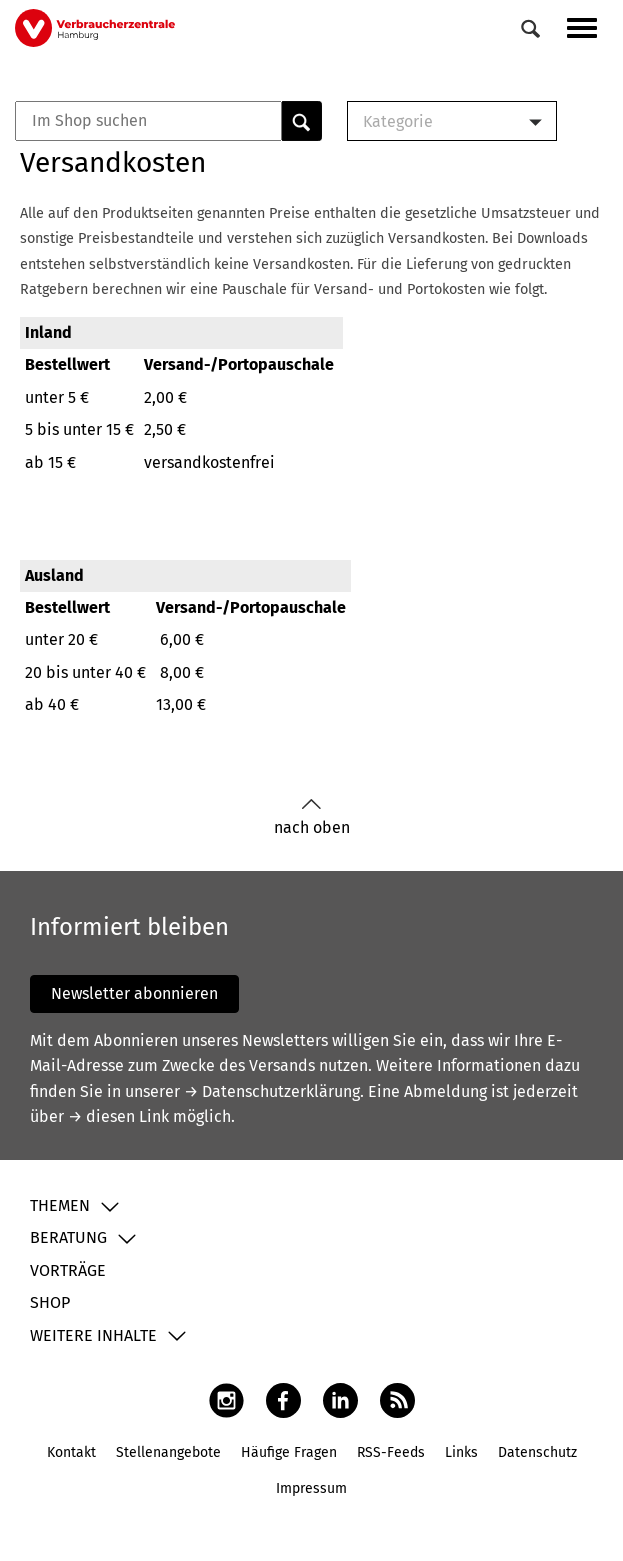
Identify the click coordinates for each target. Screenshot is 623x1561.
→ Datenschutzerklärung (272, 1091)
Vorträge (68, 1270)
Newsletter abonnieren (134, 993)
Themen (60, 1205)
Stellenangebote (168, 1452)
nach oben (312, 817)
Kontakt (71, 1452)
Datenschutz (537, 1452)
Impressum (311, 1488)
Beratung (68, 1237)
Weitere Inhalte (93, 1335)
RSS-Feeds (391, 1452)
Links (461, 1452)
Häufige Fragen (289, 1452)
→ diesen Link (118, 1116)
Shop (50, 1302)
